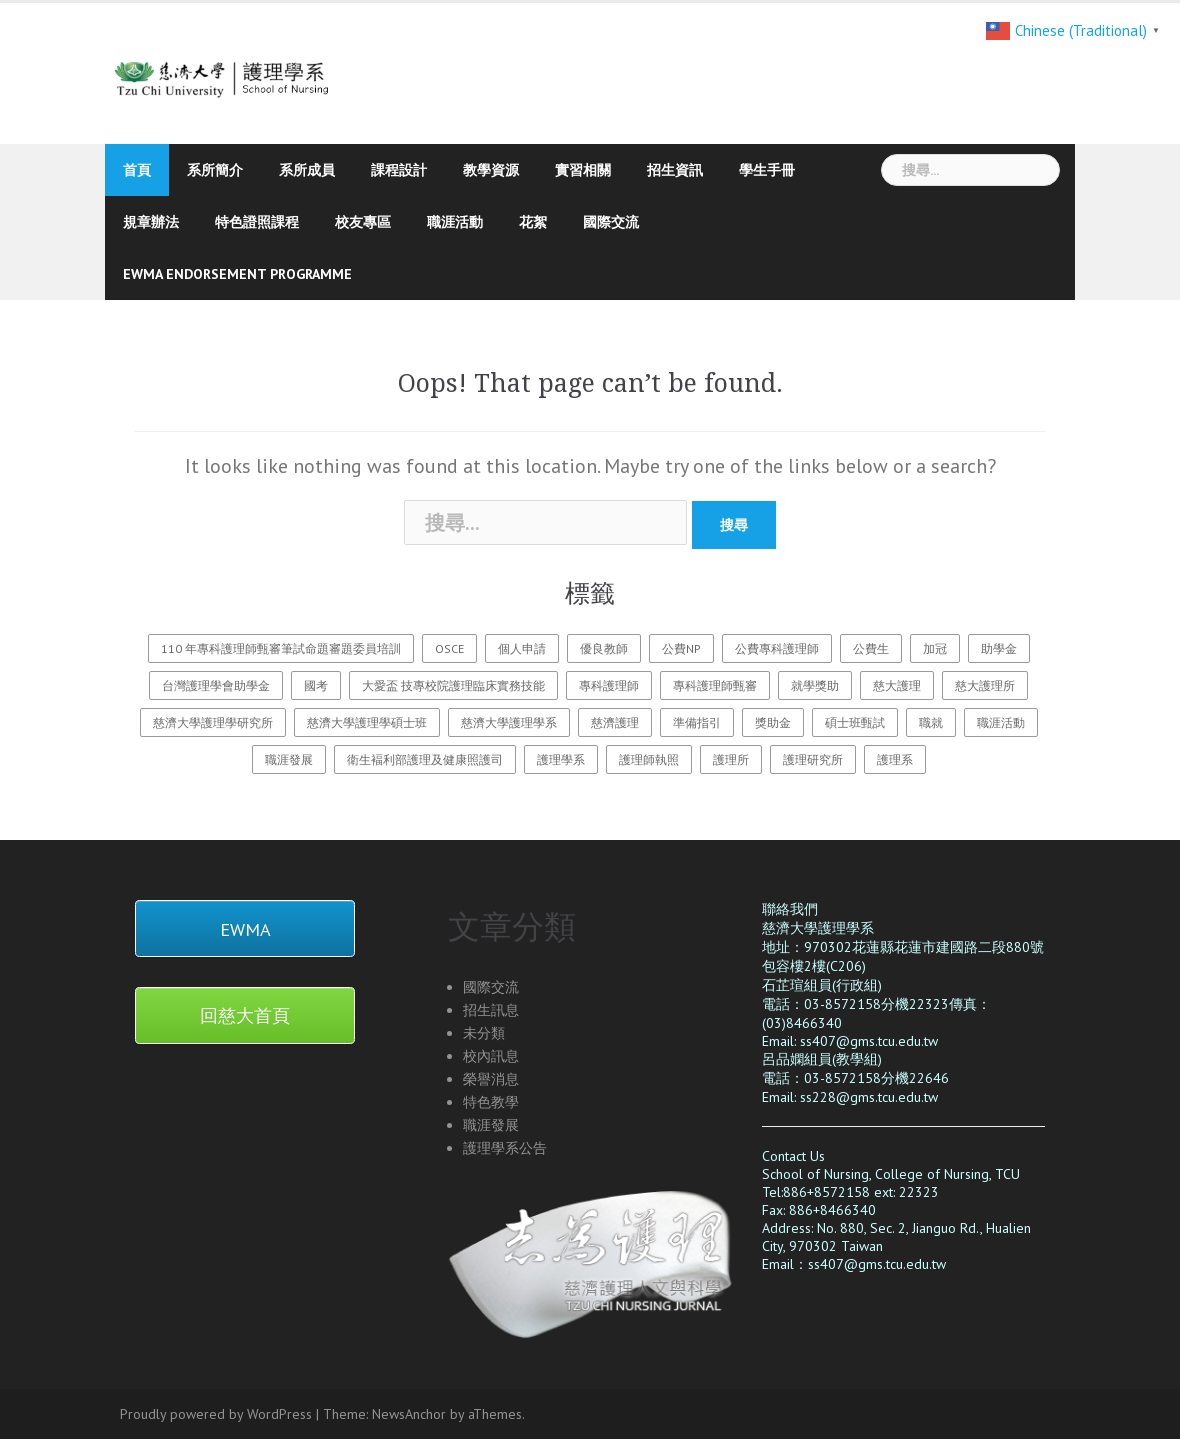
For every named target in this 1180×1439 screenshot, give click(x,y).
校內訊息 (491, 1056)
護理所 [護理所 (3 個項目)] (731, 759)
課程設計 (399, 170)
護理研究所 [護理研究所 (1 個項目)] (813, 759)
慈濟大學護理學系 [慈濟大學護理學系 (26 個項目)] (509, 722)
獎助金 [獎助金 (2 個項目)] (773, 722)
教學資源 (491, 170)
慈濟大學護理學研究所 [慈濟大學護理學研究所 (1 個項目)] (213, 722)
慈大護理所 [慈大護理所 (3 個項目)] (985, 685)
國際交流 (611, 222)
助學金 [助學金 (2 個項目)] (999, 648)
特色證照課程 (257, 222)
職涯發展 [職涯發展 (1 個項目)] (289, 759)
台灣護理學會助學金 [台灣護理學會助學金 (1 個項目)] (216, 685)
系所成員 (307, 170)
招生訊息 (491, 1010)
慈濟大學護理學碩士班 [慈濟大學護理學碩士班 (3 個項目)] (367, 722)
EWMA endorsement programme (237, 274)
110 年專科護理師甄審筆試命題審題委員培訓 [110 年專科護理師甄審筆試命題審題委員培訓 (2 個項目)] (281, 648)
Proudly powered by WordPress (216, 1414)
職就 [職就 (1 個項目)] (931, 722)
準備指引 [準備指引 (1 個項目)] (697, 722)
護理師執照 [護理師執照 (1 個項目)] (649, 759)
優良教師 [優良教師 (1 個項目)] (604, 648)
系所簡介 (215, 170)
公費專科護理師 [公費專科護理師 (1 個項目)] (777, 648)
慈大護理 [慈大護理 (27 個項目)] (897, 685)
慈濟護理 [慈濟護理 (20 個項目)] (615, 722)
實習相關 (583, 170)
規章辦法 (151, 222)
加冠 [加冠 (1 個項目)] (935, 648)
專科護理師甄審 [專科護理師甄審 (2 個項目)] (715, 685)
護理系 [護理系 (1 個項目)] (895, 759)
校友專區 (363, 222)
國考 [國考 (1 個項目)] (316, 685)
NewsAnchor (409, 1414)
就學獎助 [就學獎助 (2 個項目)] (815, 685)
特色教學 (491, 1102)
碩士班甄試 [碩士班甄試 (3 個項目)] (855, 722)
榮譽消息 (491, 1079)
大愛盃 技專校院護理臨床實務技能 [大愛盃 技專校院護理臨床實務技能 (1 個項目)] (453, 685)
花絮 (533, 222)
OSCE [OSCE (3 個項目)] (449, 648)
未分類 (484, 1033)
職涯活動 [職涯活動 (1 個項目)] (1001, 722)
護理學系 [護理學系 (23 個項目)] (561, 759)
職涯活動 (455, 222)
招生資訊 (675, 170)
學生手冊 (767, 170)
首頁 (137, 170)
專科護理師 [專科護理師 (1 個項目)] (609, 685)
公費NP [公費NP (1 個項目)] (681, 648)
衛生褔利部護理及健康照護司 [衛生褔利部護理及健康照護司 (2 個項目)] (425, 759)
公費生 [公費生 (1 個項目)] (871, 648)
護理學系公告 (505, 1148)
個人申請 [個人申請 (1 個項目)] (522, 648)
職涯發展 (491, 1125)
